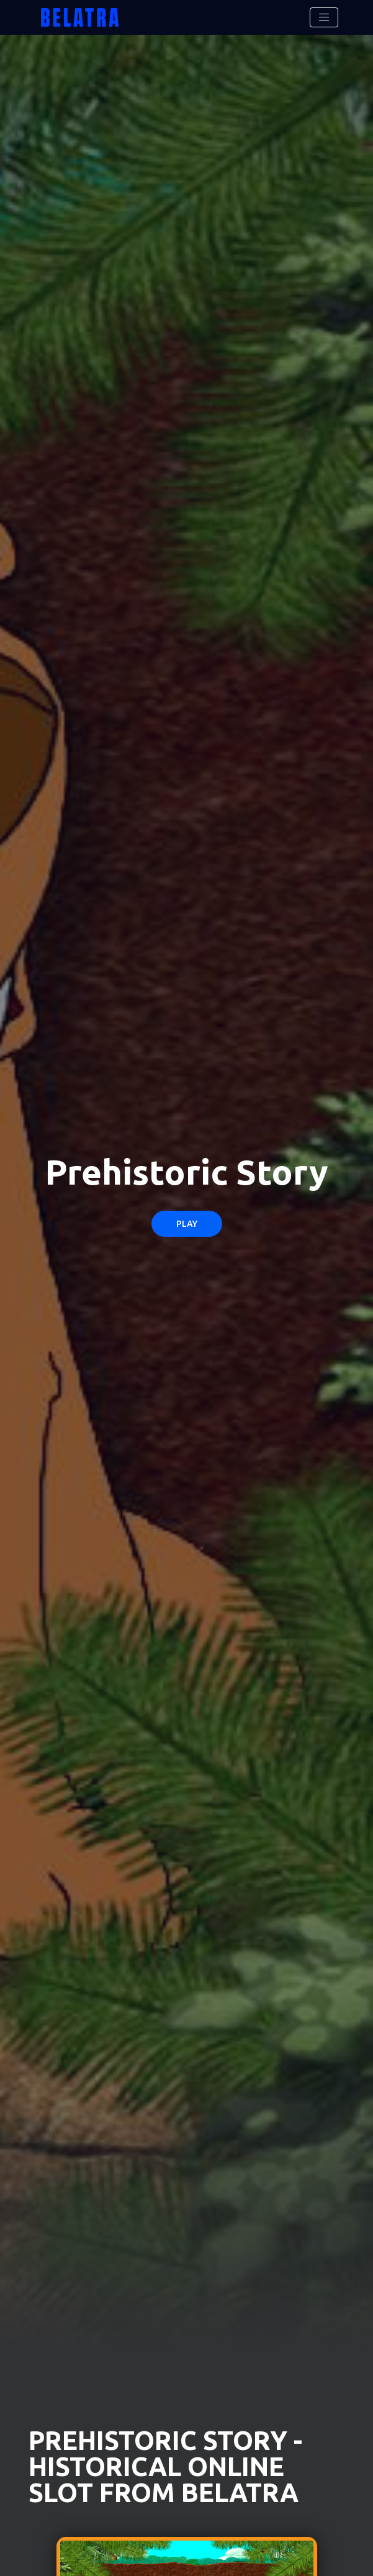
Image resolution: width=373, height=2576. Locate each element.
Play (186, 1224)
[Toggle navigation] (324, 17)
